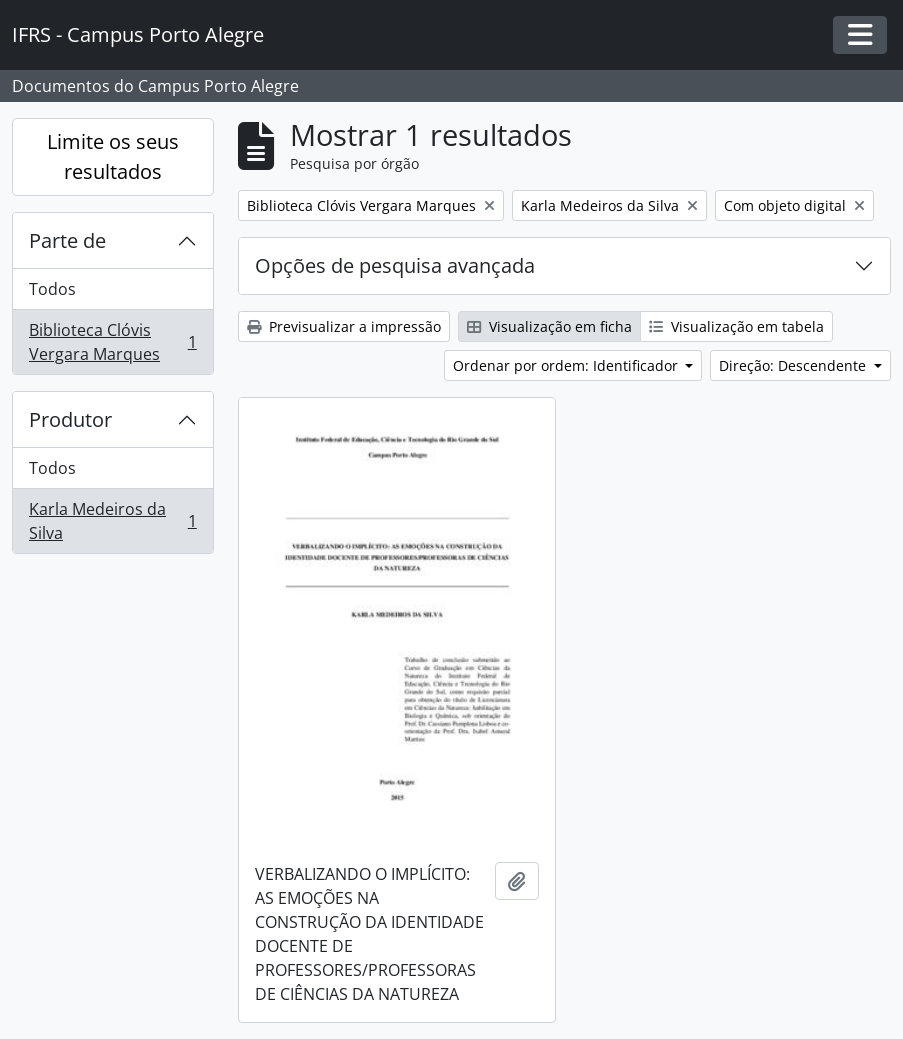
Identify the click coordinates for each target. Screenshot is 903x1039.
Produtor (70, 419)
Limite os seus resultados (113, 156)
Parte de (67, 240)
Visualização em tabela (736, 326)
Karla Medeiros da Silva (112, 521)
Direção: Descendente (794, 365)
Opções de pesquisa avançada (395, 265)
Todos (52, 289)
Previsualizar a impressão (344, 326)
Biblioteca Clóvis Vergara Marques (112, 342)
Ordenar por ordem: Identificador (567, 365)
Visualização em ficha (549, 326)
